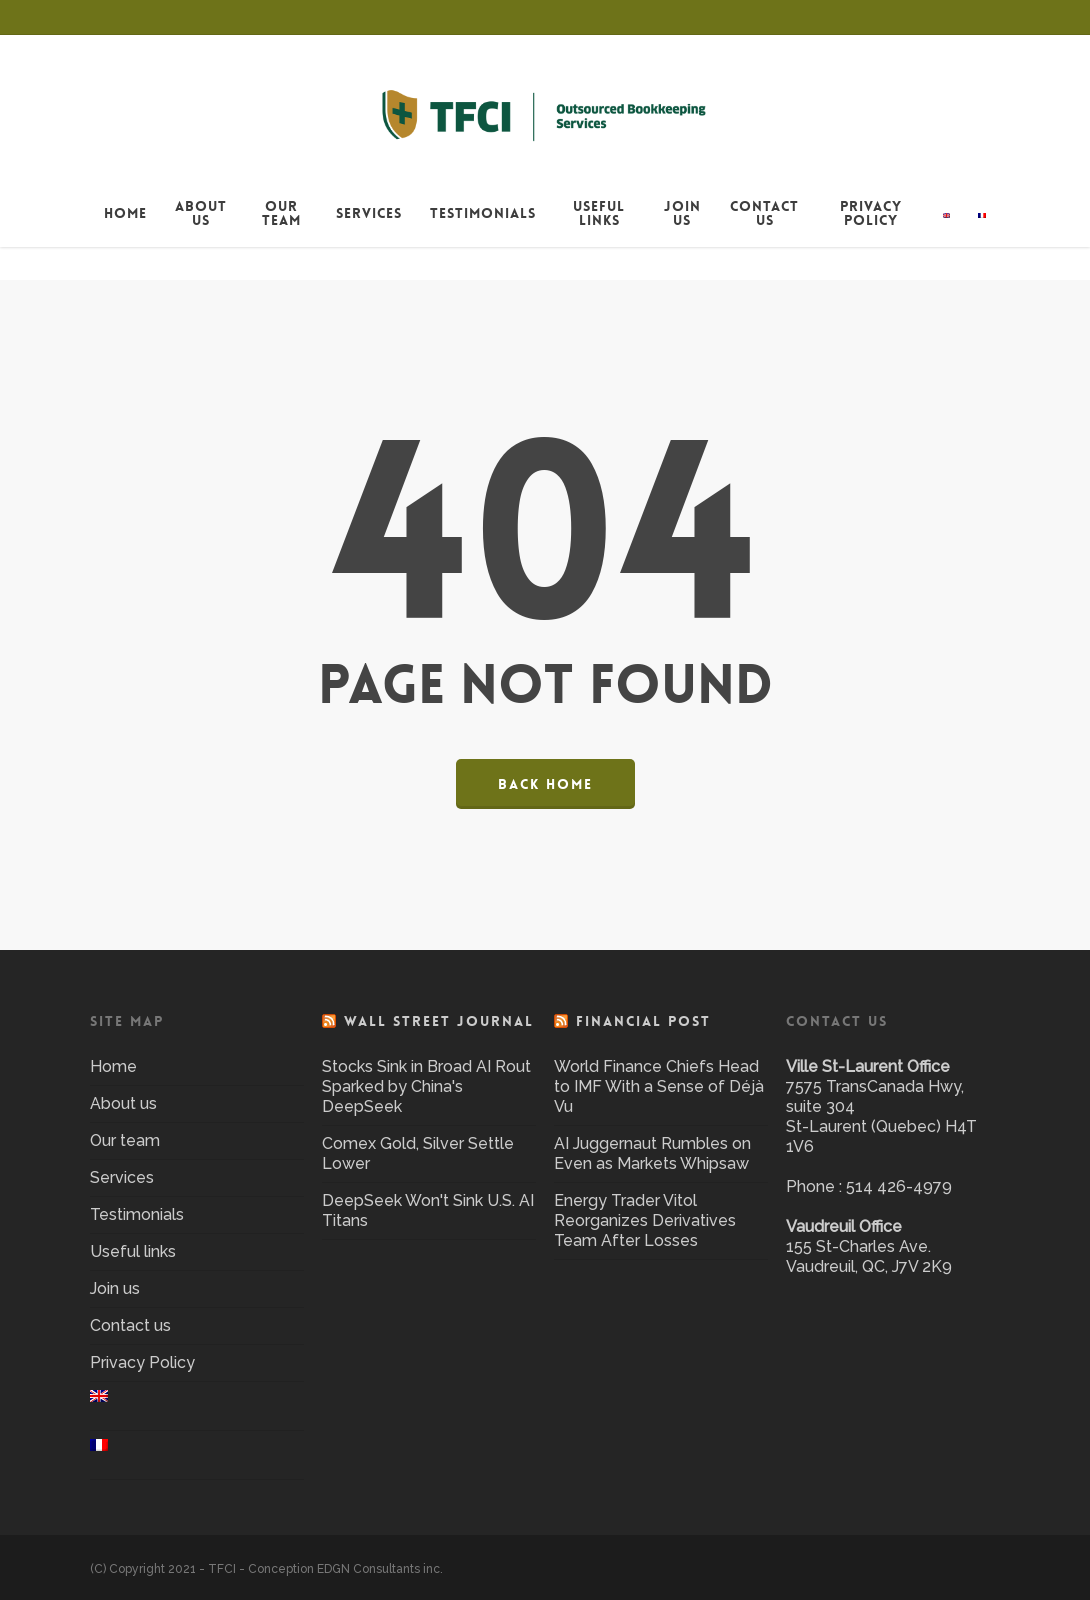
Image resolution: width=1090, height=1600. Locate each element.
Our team (125, 1140)
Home (113, 1066)
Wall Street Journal (439, 1021)
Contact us (130, 1325)
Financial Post (643, 1021)
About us (123, 1103)
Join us (115, 1288)
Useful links (133, 1251)
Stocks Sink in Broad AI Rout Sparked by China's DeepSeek (426, 1086)
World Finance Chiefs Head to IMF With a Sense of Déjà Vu (659, 1086)
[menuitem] (947, 246)
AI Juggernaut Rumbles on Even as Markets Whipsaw (652, 1153)
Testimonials (137, 1214)
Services (122, 1177)
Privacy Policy (142, 1362)
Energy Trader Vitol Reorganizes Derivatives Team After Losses (645, 1220)
